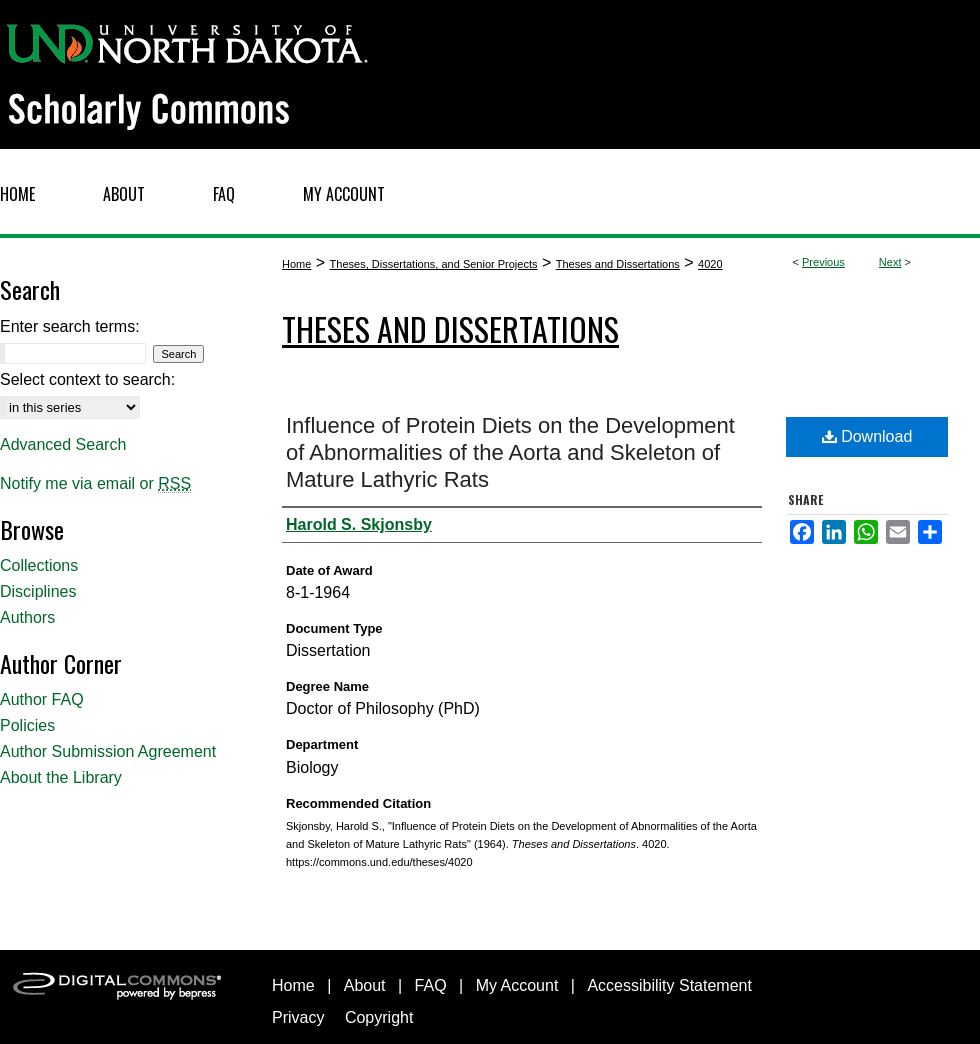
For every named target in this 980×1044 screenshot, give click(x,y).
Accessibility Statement (669, 985)
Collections (39, 565)
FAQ (431, 985)
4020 (710, 264)
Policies (27, 725)
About (365, 985)
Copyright (379, 1017)
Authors (27, 617)
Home (296, 264)
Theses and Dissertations (618, 264)
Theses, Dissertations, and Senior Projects (434, 264)
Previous (823, 262)
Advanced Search (63, 444)
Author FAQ (42, 699)
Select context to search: (87, 379)
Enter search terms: (70, 326)
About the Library (61, 777)
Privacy (298, 1017)
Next (890, 262)
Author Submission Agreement (108, 751)
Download (867, 436)
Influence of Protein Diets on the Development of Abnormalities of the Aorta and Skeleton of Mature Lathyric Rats (510, 452)
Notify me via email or (95, 484)
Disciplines (38, 591)
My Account (517, 985)
